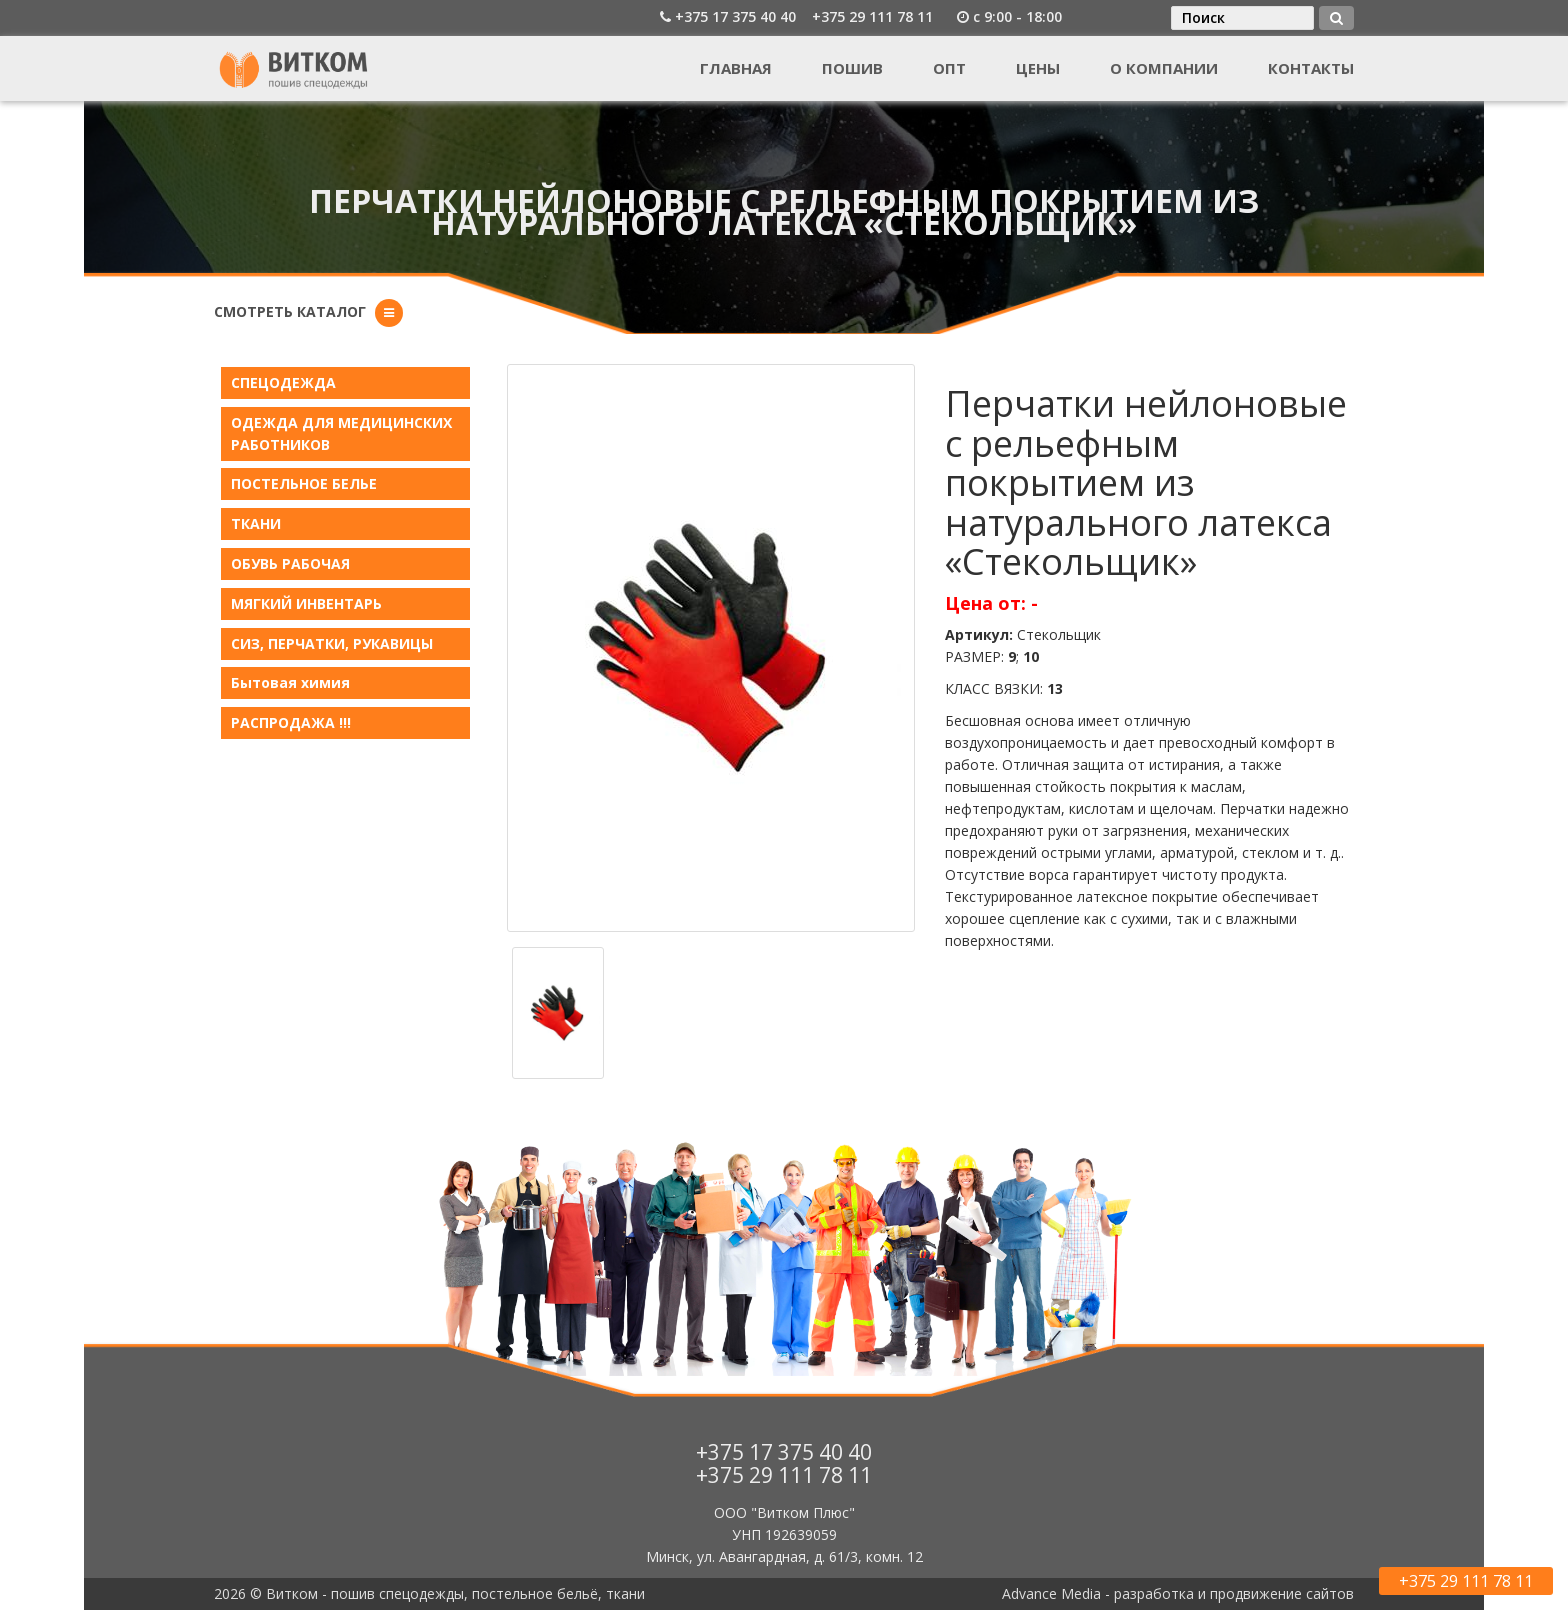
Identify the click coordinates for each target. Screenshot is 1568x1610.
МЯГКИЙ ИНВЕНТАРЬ (306, 603)
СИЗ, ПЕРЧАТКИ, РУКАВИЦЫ (332, 643)
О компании (1164, 68)
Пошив (852, 68)
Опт (949, 68)
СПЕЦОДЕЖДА (283, 382)
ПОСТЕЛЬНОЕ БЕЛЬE (304, 483)
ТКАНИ (256, 523)
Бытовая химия (290, 682)
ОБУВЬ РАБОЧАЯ (290, 563)
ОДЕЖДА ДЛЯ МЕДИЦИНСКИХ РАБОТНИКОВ (341, 433)
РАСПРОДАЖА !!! (291, 722)
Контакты (1311, 68)
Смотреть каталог (290, 311)
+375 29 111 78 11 (872, 16)
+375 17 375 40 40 (735, 16)
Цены (1038, 68)
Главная (736, 68)
